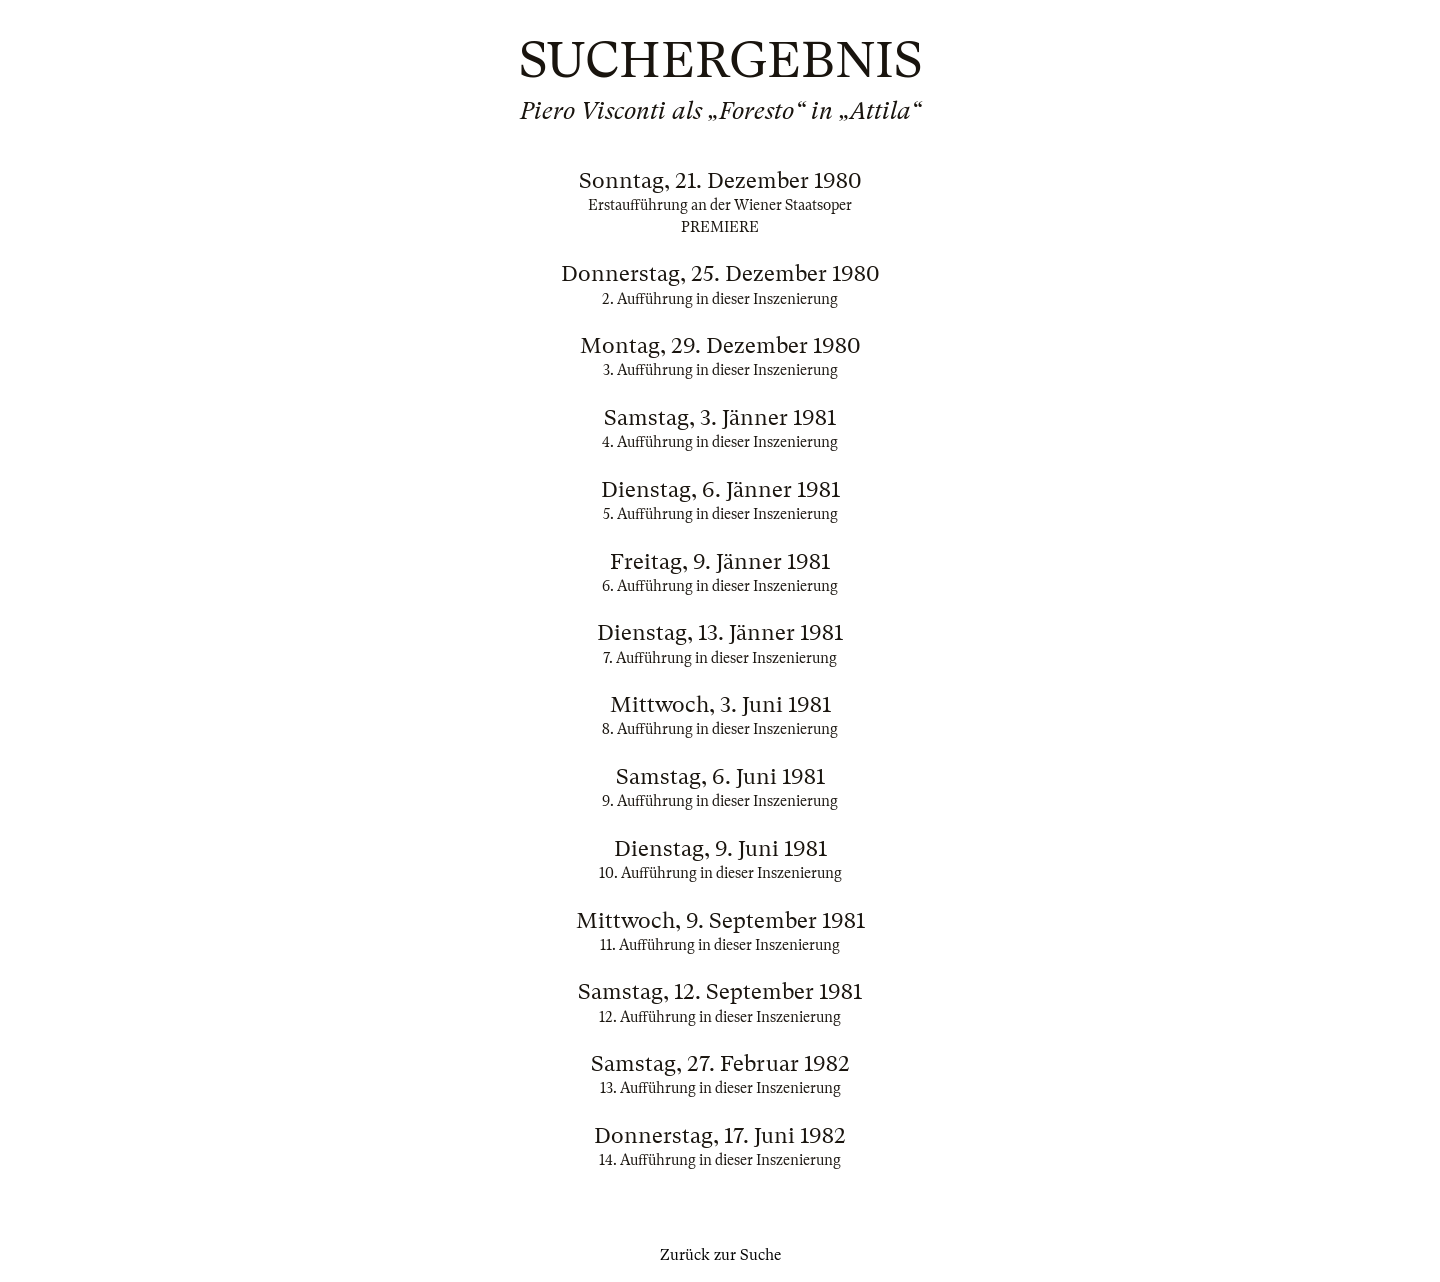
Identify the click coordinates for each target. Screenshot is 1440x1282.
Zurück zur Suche (720, 1255)
